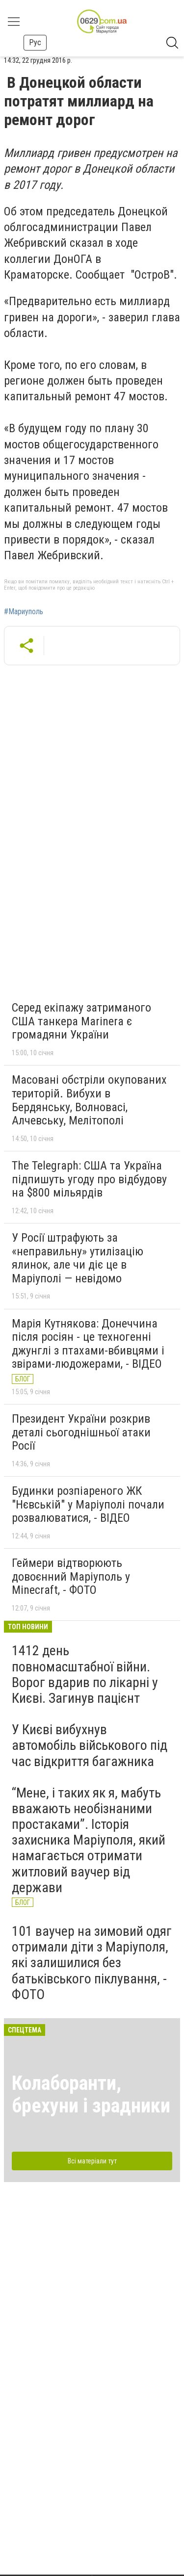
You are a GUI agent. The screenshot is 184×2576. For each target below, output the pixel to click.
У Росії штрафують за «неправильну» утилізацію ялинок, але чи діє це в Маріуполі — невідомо (77, 1258)
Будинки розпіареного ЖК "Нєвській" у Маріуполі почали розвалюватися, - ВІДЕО (88, 1504)
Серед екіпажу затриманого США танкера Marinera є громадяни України (81, 1021)
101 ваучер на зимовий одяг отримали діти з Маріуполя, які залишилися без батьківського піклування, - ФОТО (92, 1963)
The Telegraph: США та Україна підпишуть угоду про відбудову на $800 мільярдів (89, 1179)
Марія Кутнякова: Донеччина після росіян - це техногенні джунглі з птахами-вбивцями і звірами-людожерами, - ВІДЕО (88, 1344)
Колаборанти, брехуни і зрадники (91, 2094)
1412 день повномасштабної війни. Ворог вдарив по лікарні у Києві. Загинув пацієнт (85, 1674)
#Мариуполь (23, 611)
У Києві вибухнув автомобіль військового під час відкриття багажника (89, 1745)
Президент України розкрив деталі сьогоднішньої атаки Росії (81, 1432)
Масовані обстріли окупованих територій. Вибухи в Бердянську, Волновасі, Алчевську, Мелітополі (89, 1100)
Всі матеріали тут (92, 2161)
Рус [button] (35, 42)
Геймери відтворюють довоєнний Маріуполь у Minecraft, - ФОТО (71, 1576)
